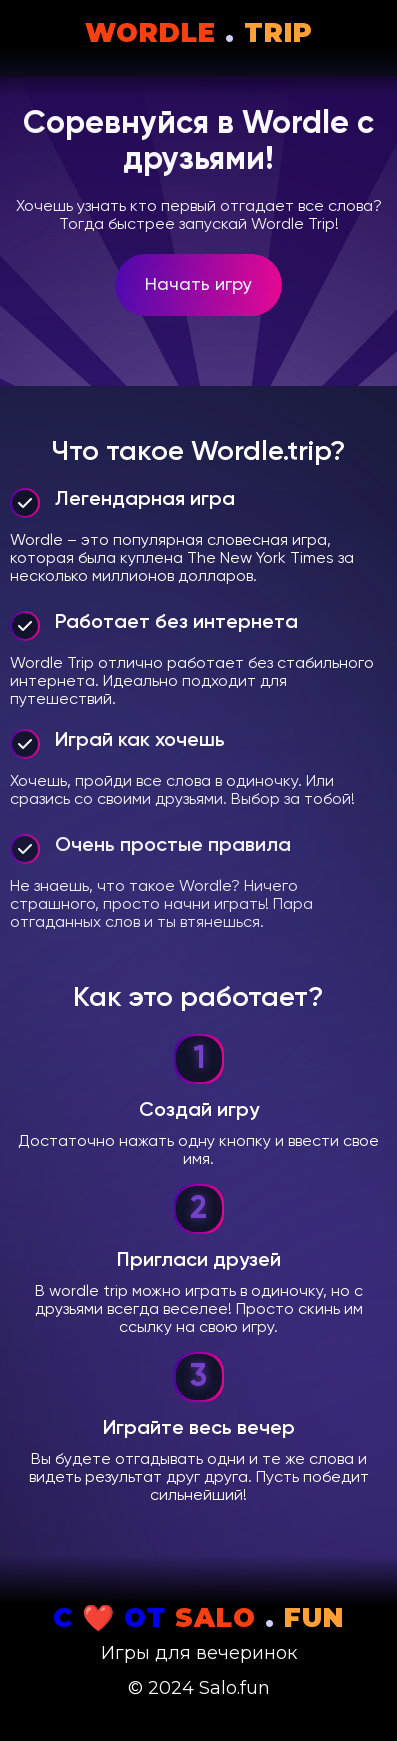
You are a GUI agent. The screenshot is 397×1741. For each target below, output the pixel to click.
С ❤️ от (198, 1618)
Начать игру (198, 285)
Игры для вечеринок (199, 1653)
